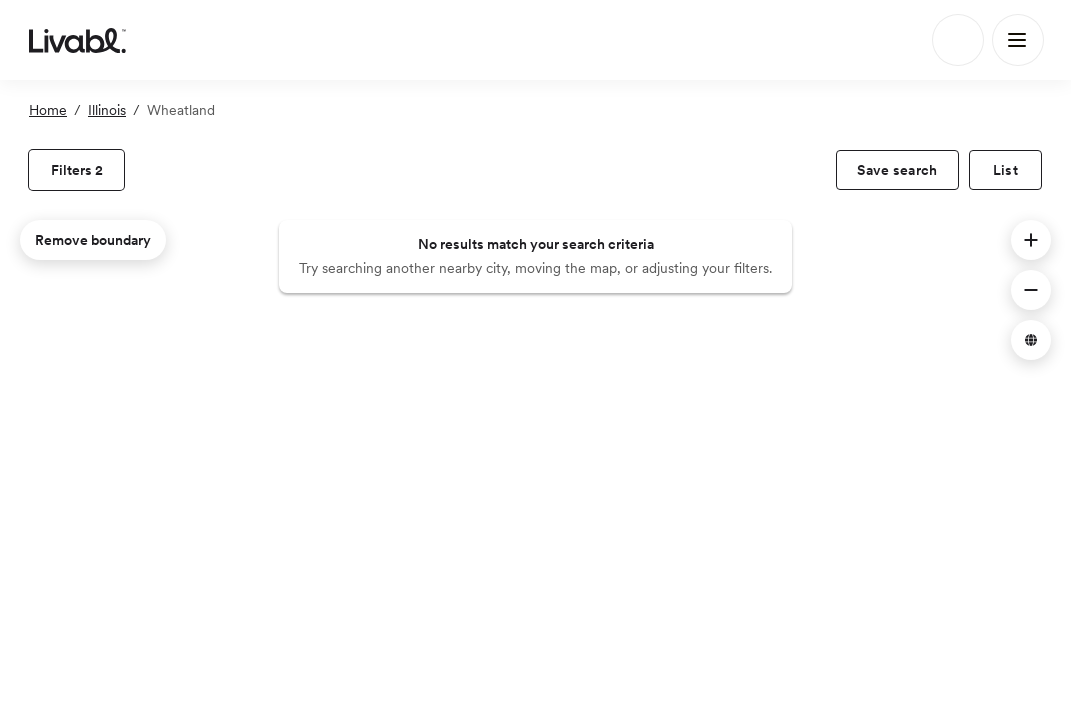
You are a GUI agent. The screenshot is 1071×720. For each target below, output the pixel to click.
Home (48, 110)
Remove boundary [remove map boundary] (93, 240)
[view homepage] (77, 40)
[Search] (958, 40)
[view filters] (76, 170)
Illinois (107, 110)
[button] (1031, 240)
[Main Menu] (1018, 40)
